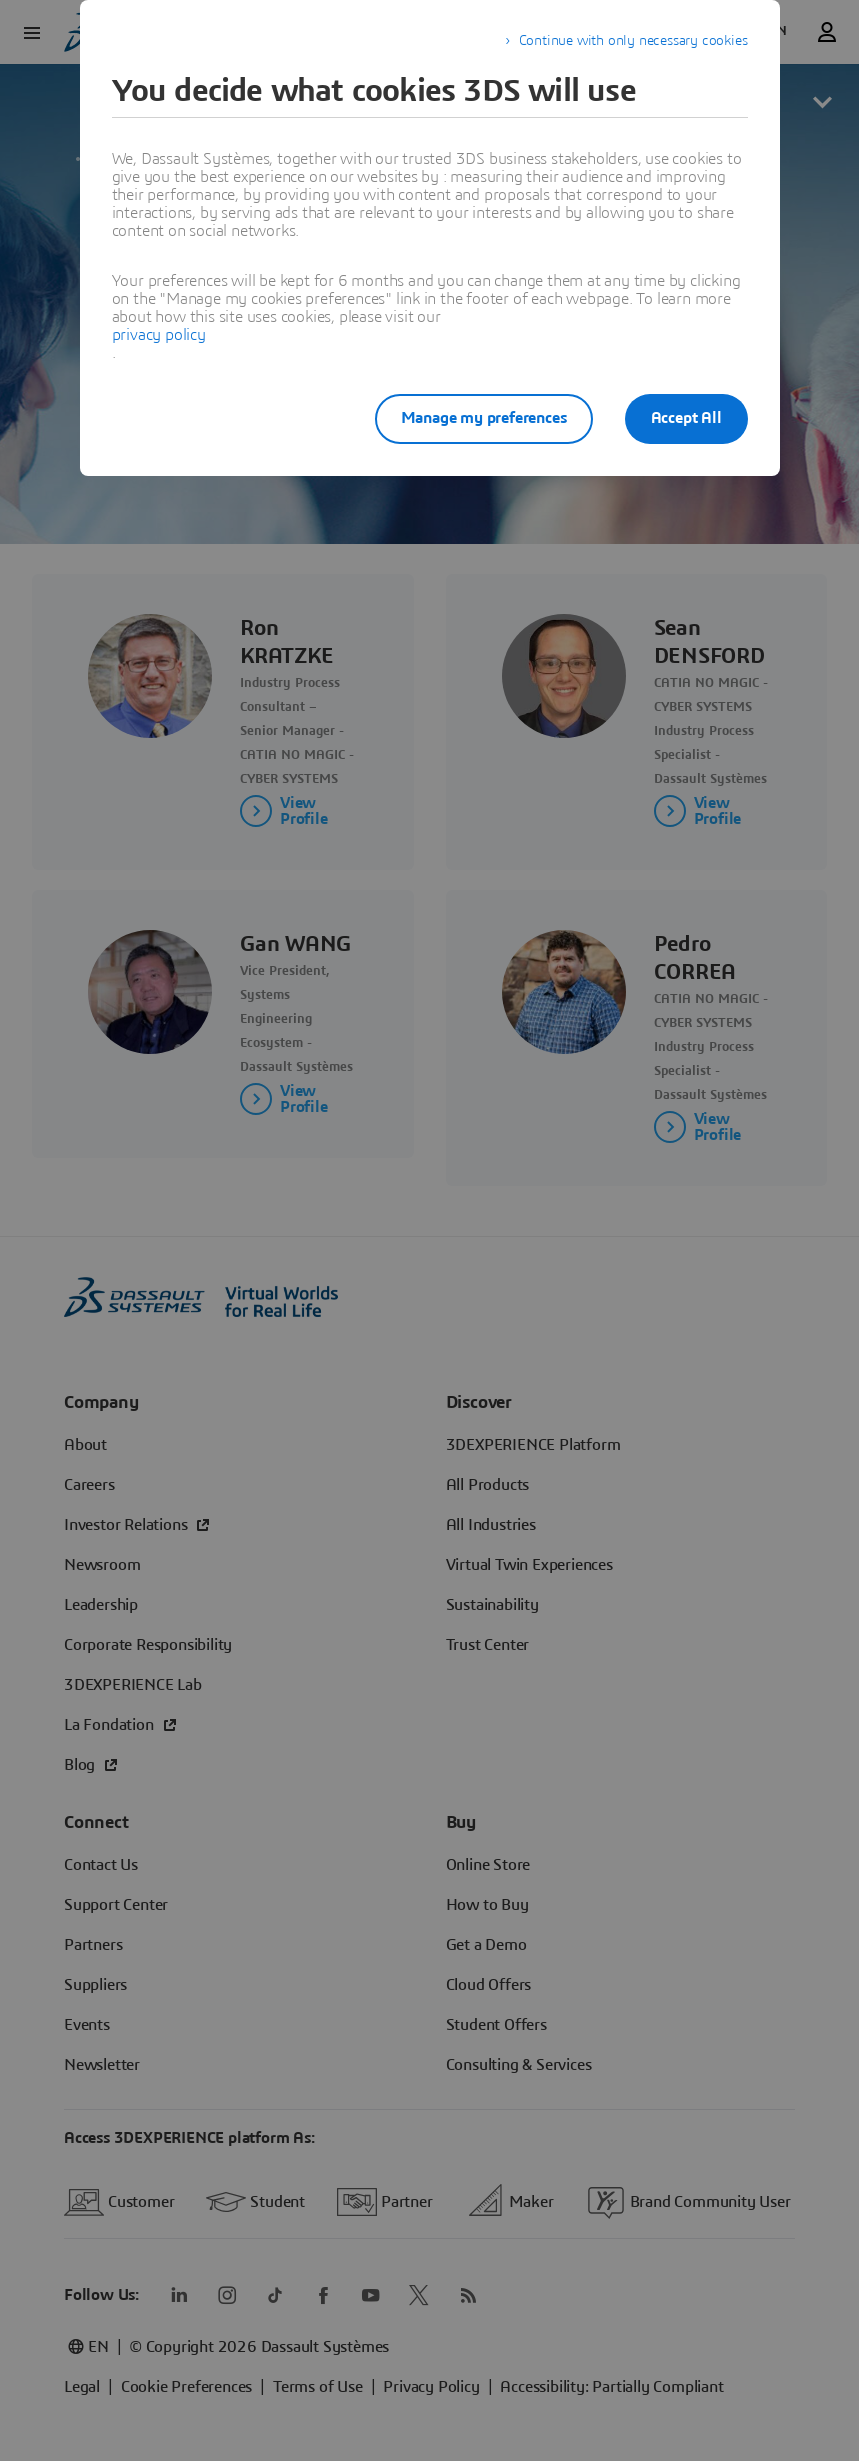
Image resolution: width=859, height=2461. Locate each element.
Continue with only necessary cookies (633, 41)
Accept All (686, 418)
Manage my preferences (484, 418)
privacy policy (159, 335)
